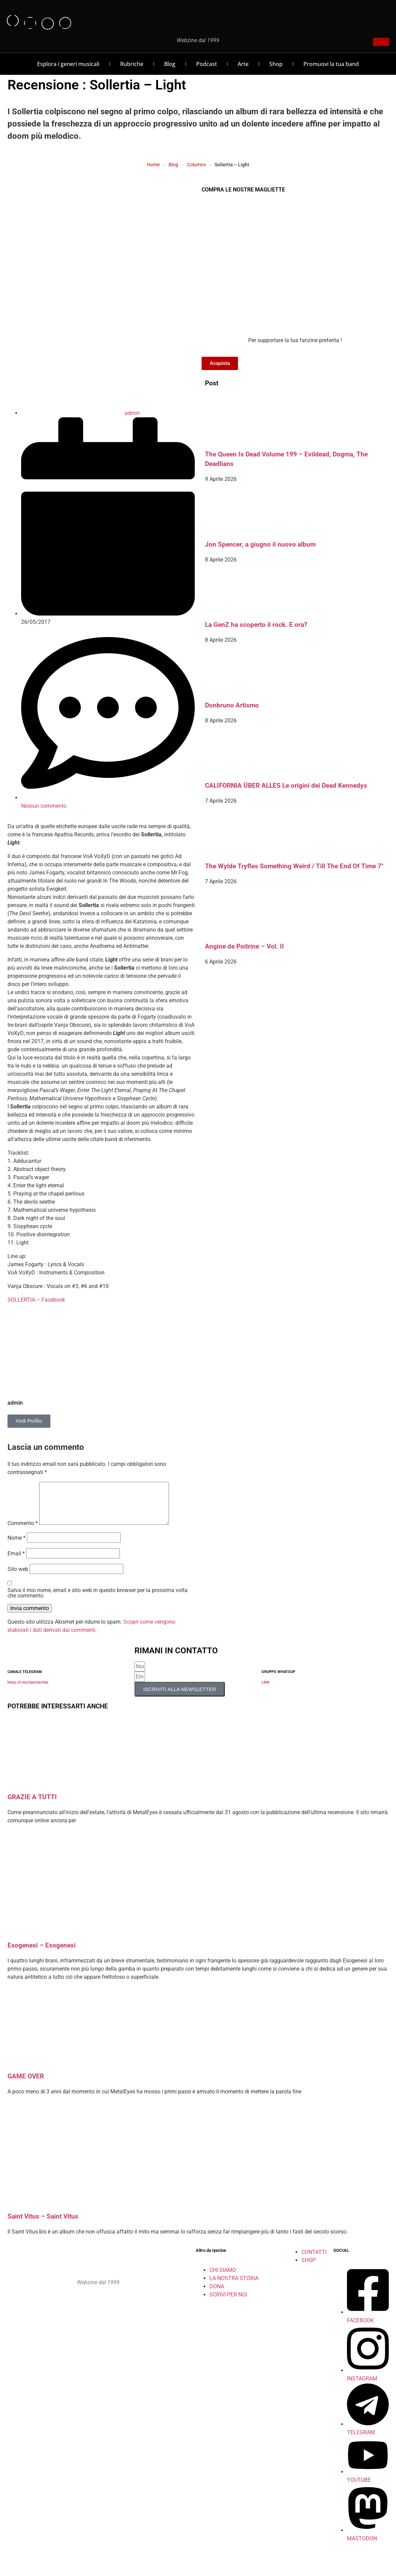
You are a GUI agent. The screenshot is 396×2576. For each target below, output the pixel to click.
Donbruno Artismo (232, 705)
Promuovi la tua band (331, 64)
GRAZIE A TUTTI (32, 1805)
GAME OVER (25, 2084)
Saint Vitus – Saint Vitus (42, 2224)
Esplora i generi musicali (68, 64)
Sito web (17, 1577)
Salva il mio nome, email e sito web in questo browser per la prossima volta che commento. (97, 1601)
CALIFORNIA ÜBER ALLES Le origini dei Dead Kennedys (286, 785)
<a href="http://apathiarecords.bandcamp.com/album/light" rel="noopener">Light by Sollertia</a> (101, 1316)
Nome (16, 1546)
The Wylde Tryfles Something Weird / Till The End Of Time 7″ (294, 866)
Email (16, 1562)
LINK (266, 1690)
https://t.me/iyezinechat (27, 1690)
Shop (276, 64)
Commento (22, 1531)
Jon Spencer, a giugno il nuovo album (260, 544)
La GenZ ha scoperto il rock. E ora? (256, 625)
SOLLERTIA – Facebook (36, 1300)
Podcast (206, 64)
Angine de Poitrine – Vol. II (244, 946)
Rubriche (131, 64)
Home (153, 164)
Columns (196, 164)
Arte (243, 64)
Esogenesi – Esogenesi (41, 1953)
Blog (169, 64)
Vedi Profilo (29, 1421)
